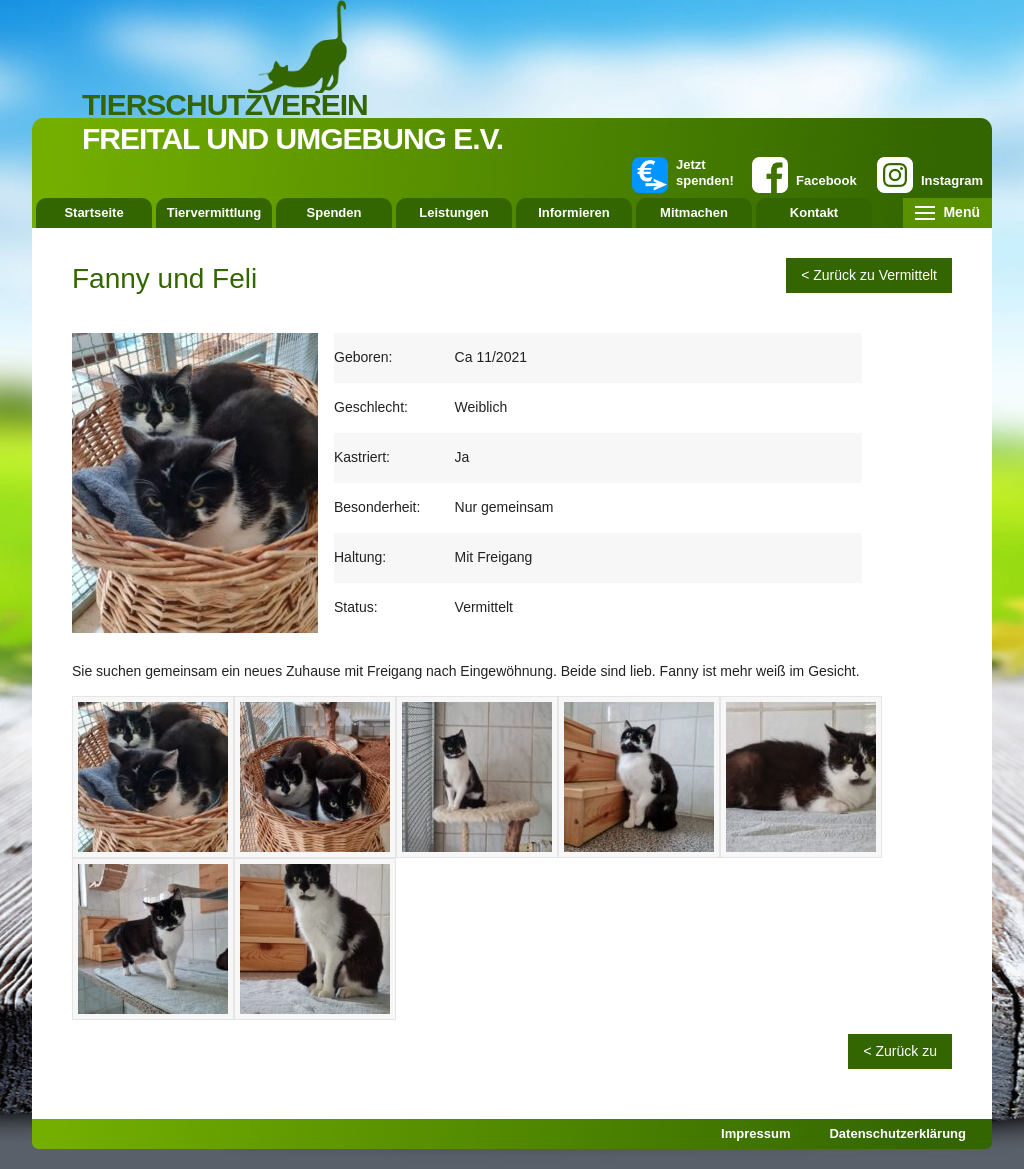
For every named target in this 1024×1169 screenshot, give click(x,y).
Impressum (755, 1133)
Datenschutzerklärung (897, 1133)
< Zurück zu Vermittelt (869, 275)
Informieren (574, 212)
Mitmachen (694, 212)
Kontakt (814, 212)
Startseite (93, 212)
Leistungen (453, 212)
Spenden (334, 212)
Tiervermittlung (214, 212)
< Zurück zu (900, 1051)
